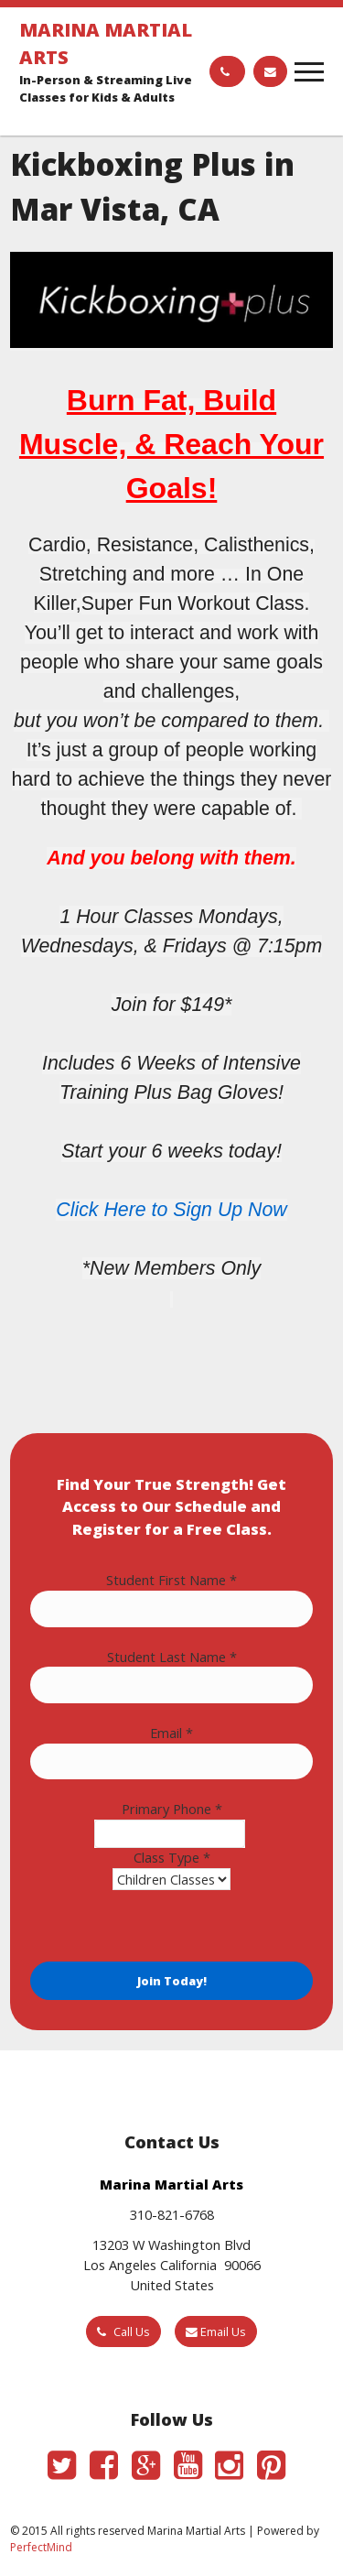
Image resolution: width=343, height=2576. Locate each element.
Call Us (123, 2331)
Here (124, 1210)
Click (79, 1210)
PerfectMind (41, 2547)
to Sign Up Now (216, 1210)
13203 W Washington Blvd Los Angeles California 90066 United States (172, 2264)
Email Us (216, 2331)
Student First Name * (171, 1580)
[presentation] (169, 1926)
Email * (171, 1732)
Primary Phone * (172, 1808)
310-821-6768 (172, 2214)
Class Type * (172, 1857)
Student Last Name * (172, 1656)
